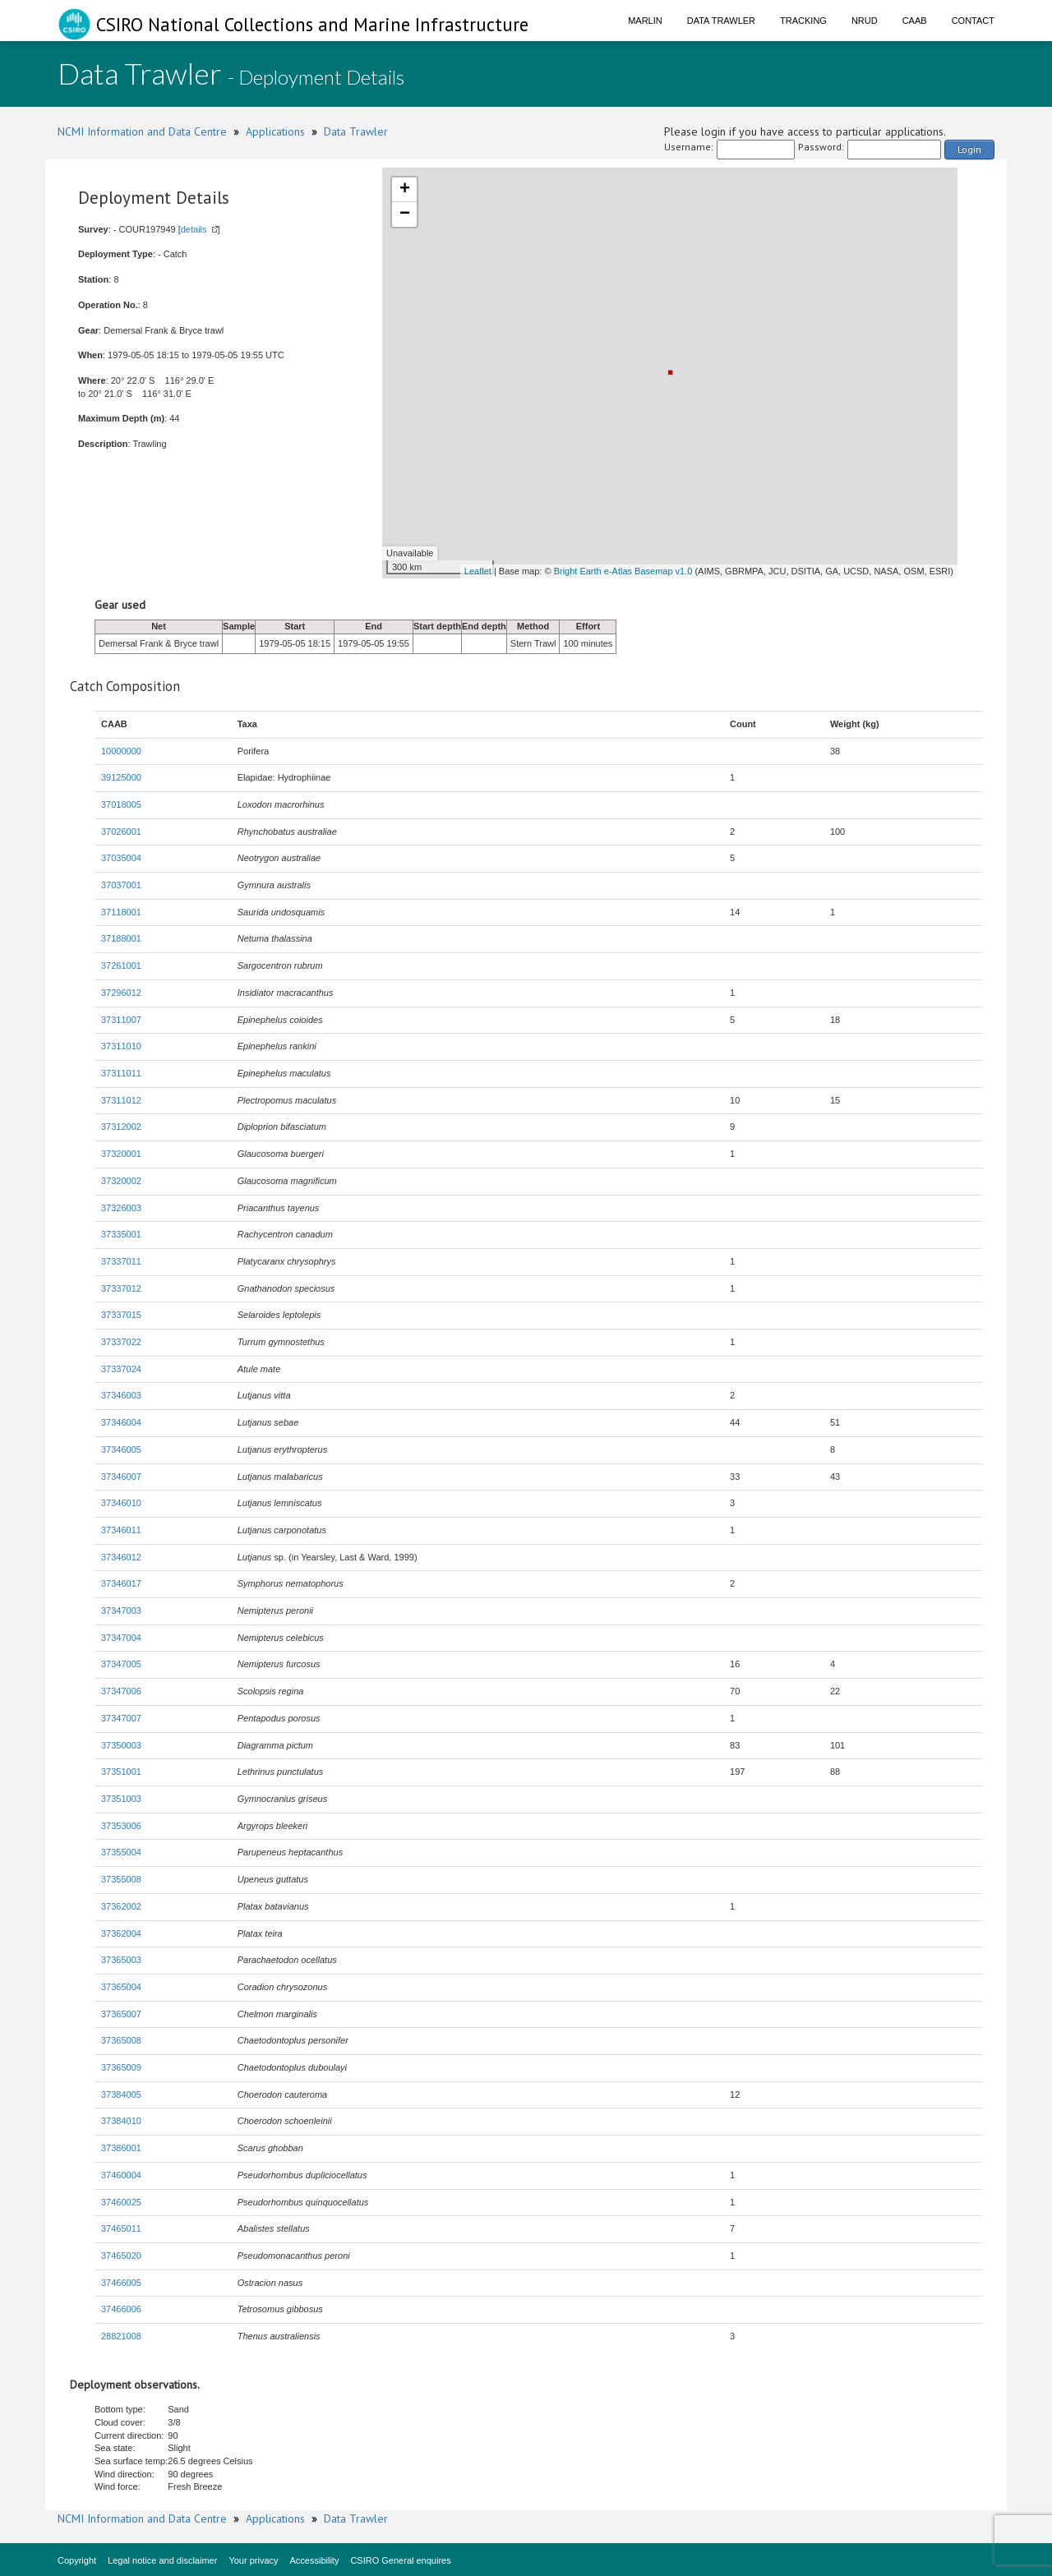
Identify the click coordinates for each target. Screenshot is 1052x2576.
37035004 (121, 858)
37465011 (121, 2228)
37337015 (121, 1315)
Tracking (803, 20)
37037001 (121, 885)
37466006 (121, 2309)
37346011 (121, 1530)
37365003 (121, 1960)
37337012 (121, 1288)
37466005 (121, 2283)
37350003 (121, 1745)
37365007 (121, 2014)
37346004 (121, 1422)
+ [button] (404, 189)
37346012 (121, 1557)
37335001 (121, 1234)
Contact (973, 20)
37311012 (121, 1100)
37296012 (121, 993)
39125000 (121, 777)
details (194, 229)
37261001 (121, 965)
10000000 (121, 751)
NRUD (864, 20)
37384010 (121, 2121)
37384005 (121, 2094)
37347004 (121, 1638)
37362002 (121, 1906)
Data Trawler (721, 20)
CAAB (914, 20)
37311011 (121, 1073)
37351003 (121, 1799)
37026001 (121, 831)
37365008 (121, 2040)
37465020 (121, 2255)
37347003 (121, 1610)
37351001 (121, 1771)
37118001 (121, 912)
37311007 (121, 1020)
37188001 (121, 938)
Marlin (645, 20)
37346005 (121, 1449)
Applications (275, 131)
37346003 (121, 1395)
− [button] (404, 214)
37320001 (121, 1154)
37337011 (121, 1261)
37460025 (121, 2202)
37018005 (121, 804)
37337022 (121, 1342)
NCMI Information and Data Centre (142, 131)
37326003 (121, 1208)
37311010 (121, 1046)
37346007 (121, 1477)
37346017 (121, 1583)
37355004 (121, 1852)
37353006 (121, 1826)
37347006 (121, 1691)
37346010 (121, 1503)
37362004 (121, 1933)
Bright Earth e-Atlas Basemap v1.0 (623, 571)
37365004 (121, 1987)
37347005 (121, 1664)
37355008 (121, 1879)
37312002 (121, 1126)
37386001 (121, 2148)
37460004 (121, 2175)
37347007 (121, 1718)
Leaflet (477, 571)
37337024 (121, 1369)
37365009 (121, 2067)
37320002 (121, 1181)
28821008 (121, 2336)
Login (969, 149)
